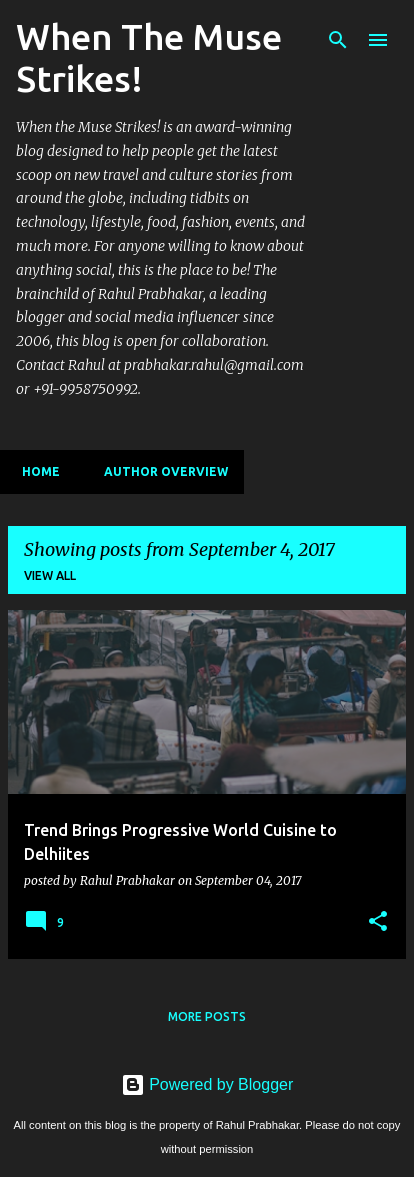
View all (50, 575)
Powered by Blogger (207, 1084)
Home (35, 471)
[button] (378, 922)
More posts (207, 1016)
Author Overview (160, 471)
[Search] (338, 40)
